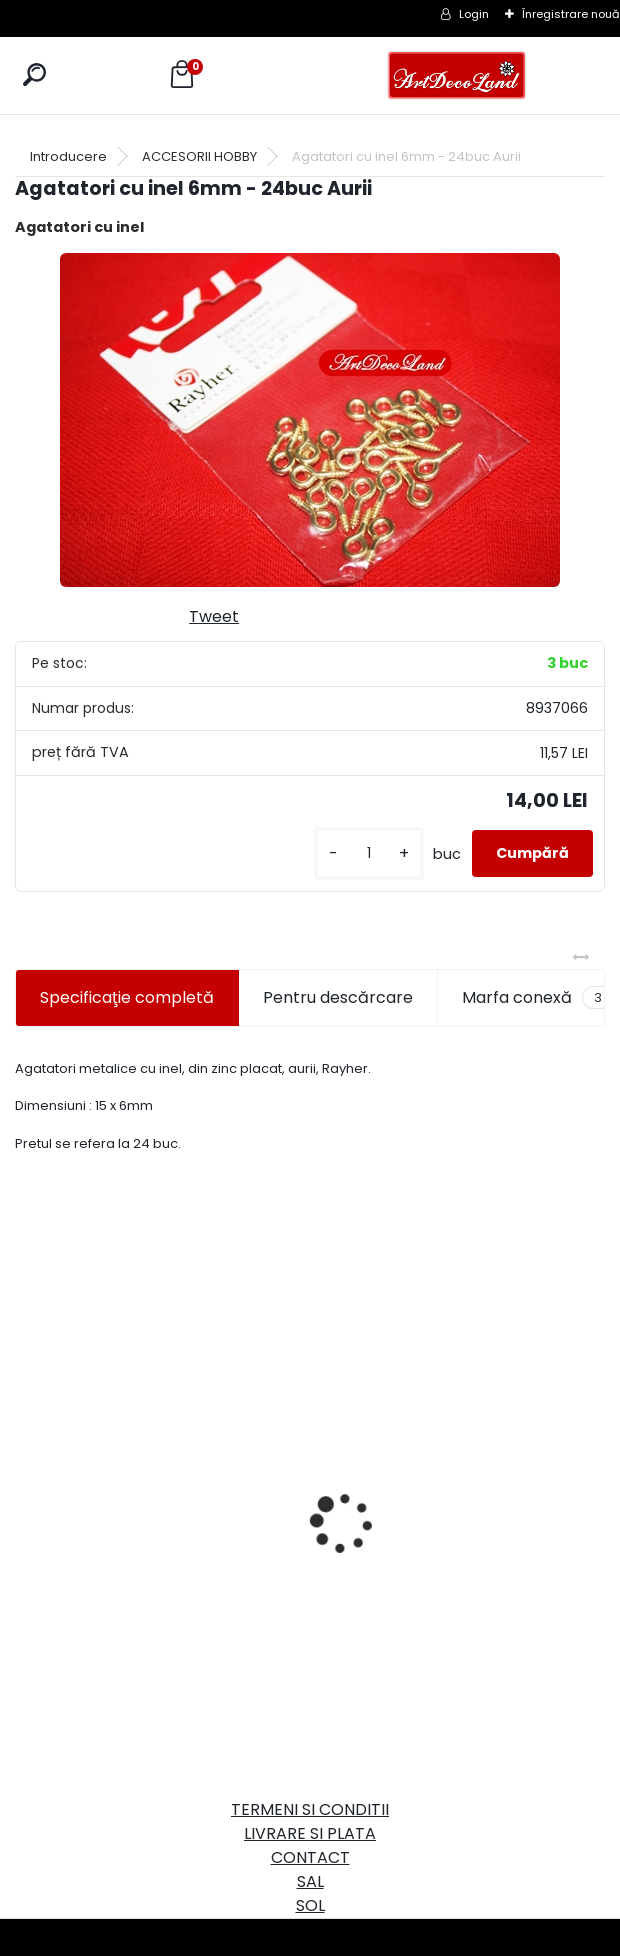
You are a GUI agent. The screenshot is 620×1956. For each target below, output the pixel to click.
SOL (310, 1905)
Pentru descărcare (338, 997)
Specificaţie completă (127, 997)
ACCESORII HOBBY (199, 156)
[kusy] (369, 853)
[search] (34, 74)
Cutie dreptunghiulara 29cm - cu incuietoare (159, 1465)
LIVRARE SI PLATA (310, 1833)
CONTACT (310, 1857)
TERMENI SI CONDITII (310, 1809)
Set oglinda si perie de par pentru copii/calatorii (453, 1568)
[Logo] (457, 75)
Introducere (68, 156)
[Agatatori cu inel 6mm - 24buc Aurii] (310, 420)
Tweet (214, 616)
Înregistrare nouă (571, 14)
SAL (310, 1881)
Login (474, 14)
